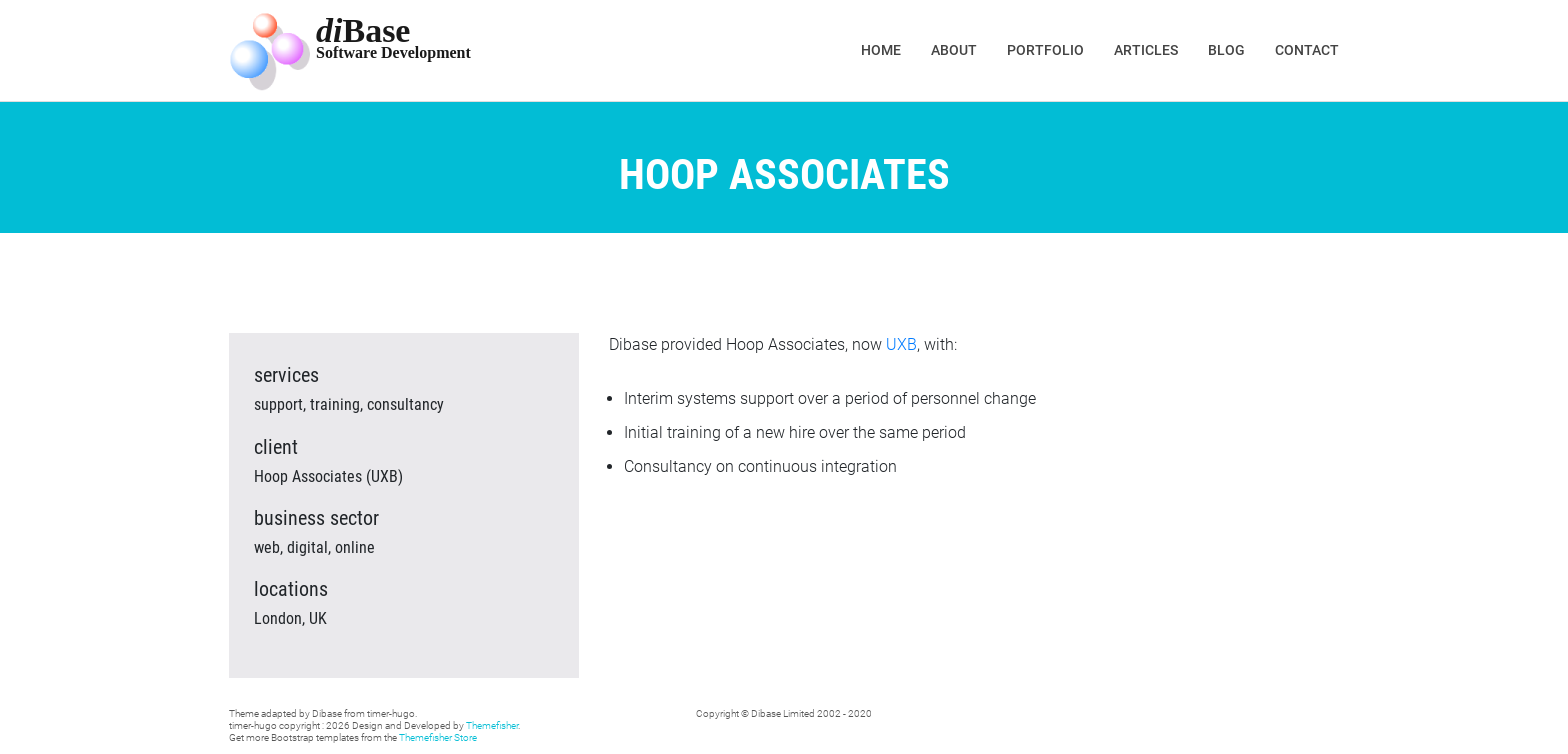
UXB (901, 344)
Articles (1146, 50)
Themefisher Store (438, 737)
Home (881, 50)
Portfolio (1045, 50)
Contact (1307, 50)
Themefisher (492, 725)
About (954, 50)
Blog (1226, 50)
